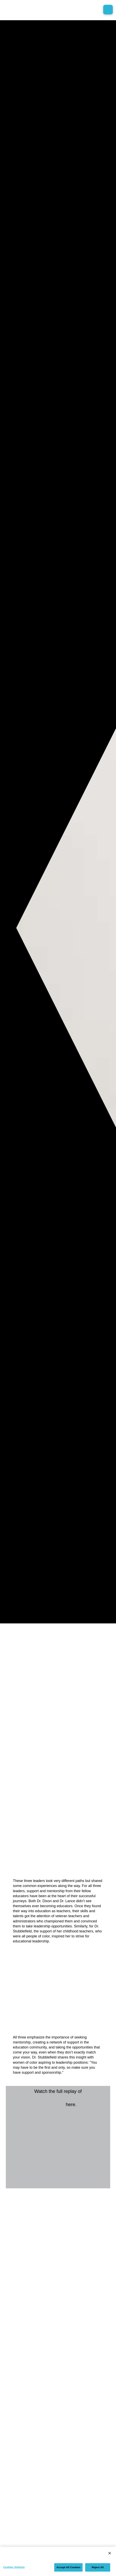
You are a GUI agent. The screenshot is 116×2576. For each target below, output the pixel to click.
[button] (108, 9)
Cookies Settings (14, 2567)
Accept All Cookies (68, 2567)
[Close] (109, 2553)
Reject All (98, 2567)
